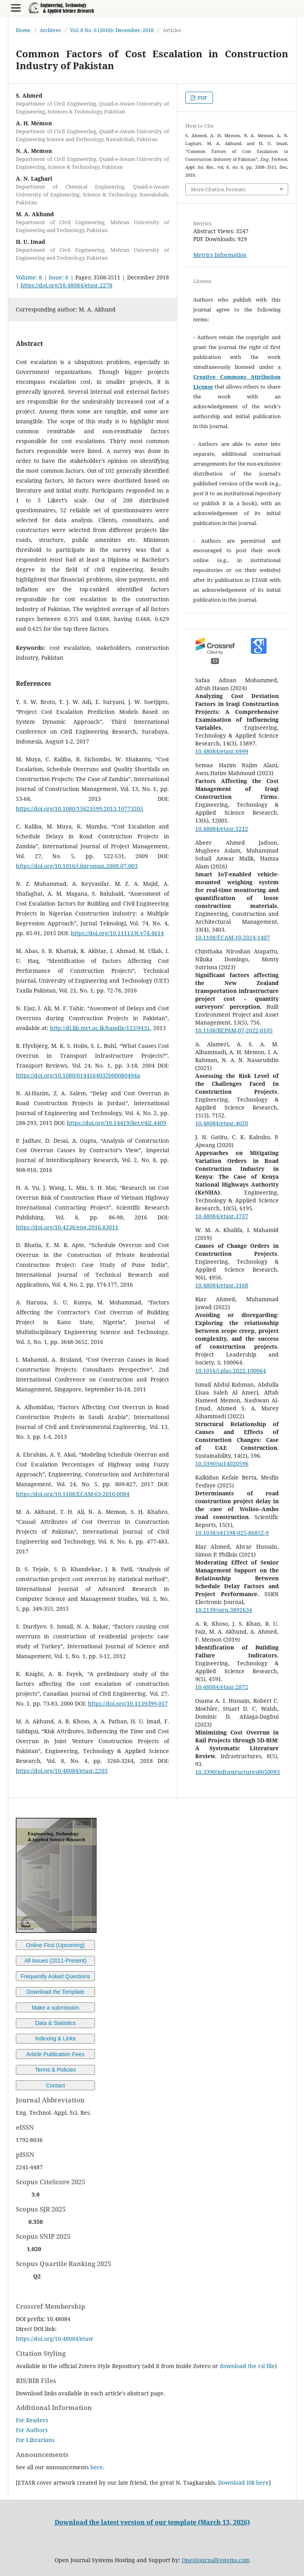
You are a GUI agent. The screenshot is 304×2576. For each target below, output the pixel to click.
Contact (55, 2085)
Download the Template (55, 1992)
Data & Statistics (55, 2023)
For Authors (32, 2430)
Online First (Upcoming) (55, 1945)
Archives (50, 30)
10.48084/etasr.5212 (221, 828)
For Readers (32, 2420)
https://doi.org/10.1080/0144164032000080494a (78, 1075)
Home (23, 30)
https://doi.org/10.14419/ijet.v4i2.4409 (116, 1123)
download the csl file (247, 2366)
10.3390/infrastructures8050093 (237, 1772)
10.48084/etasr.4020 (221, 1123)
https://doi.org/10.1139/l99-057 (128, 1703)
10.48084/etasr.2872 (221, 1687)
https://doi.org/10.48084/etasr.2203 (62, 1770)
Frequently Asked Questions (55, 1976)
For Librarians (35, 2440)
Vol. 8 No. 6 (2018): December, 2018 (112, 30)
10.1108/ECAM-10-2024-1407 (232, 937)
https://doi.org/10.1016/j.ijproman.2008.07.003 (77, 866)
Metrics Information (220, 255)
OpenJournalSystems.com (216, 2560)
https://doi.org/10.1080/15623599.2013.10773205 (79, 808)
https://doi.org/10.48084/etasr (54, 2338)
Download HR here (243, 2482)
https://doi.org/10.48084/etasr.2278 (66, 285)
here (96, 2467)
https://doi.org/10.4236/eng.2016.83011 (67, 1227)
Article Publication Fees (55, 2054)
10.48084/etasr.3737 (221, 1216)
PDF (201, 97)
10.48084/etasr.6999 (221, 751)
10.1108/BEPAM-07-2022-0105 (234, 1030)
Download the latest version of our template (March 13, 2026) (152, 2522)
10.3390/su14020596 (222, 1463)
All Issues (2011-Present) (55, 1960)
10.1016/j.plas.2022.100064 (230, 1370)
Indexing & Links (55, 2038)
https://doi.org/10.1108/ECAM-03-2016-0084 (72, 1494)
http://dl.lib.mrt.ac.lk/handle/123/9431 (100, 1028)
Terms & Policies (55, 2069)
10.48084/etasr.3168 (221, 1285)
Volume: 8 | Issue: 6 (42, 277)
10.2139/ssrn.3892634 (223, 1610)
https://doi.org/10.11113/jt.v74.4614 (117, 933)
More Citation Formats (218, 189)
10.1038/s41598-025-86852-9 (232, 1532)
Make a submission (55, 2007)
